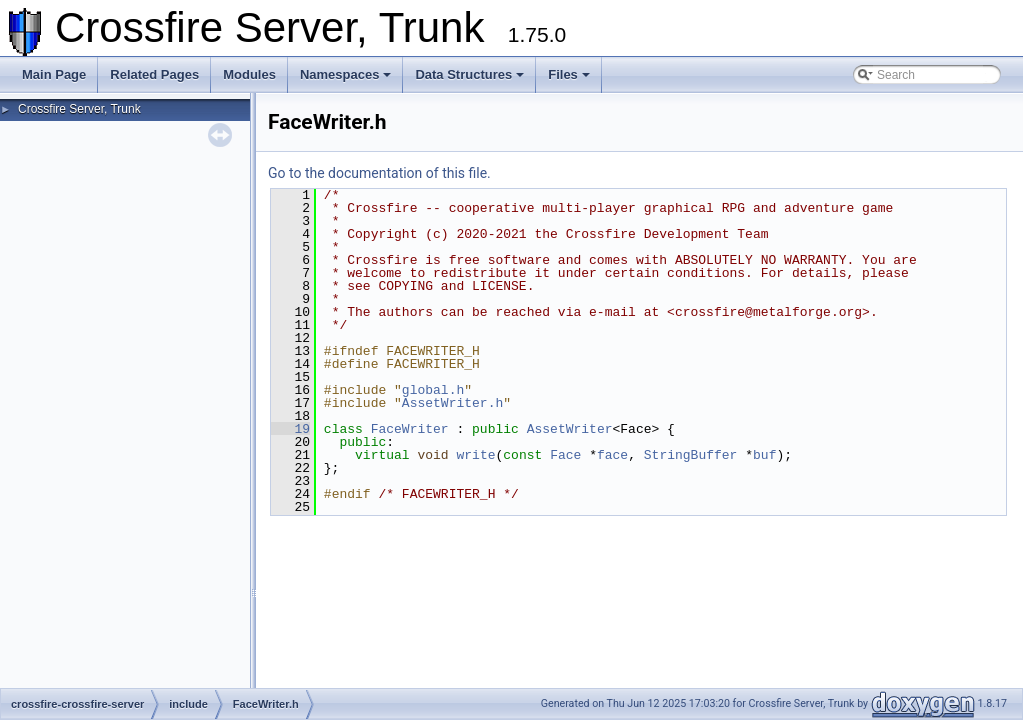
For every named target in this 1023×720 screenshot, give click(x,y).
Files (569, 74)
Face (565, 455)
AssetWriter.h (452, 403)
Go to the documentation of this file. (379, 173)
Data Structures (469, 74)
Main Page (54, 74)
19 (290, 429)
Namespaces (346, 74)
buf (764, 455)
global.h (433, 390)
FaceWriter (410, 429)
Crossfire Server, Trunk (79, 109)
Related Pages (154, 74)
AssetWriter (570, 429)
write (475, 455)
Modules (249, 74)
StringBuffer (691, 455)
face (612, 455)
